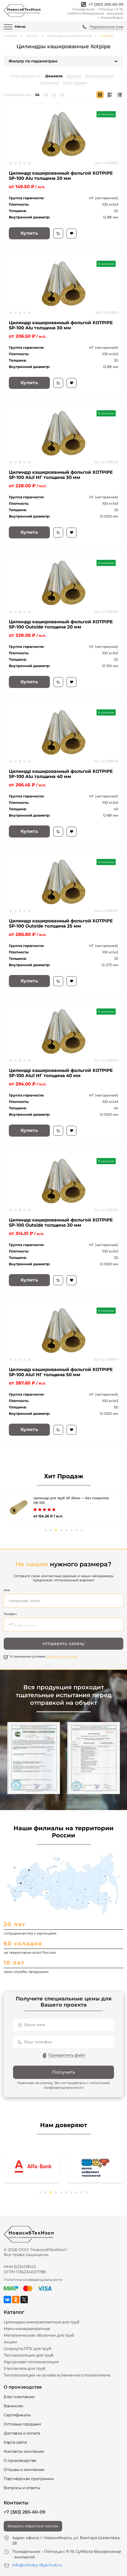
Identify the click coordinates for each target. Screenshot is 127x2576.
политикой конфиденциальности (77, 2085)
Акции (10, 2342)
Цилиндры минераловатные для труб (42, 2322)
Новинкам (49, 82)
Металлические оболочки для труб (39, 2335)
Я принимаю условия (44, 1656)
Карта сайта (15, 2442)
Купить (29, 233)
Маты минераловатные (27, 2328)
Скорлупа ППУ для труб (27, 2348)
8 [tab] (82, 1530)
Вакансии (13, 2406)
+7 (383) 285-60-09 (105, 4)
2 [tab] (51, 1530)
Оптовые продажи (22, 2424)
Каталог (32, 36)
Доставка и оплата (22, 2433)
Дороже (74, 76)
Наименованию (99, 76)
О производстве (20, 2460)
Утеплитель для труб (24, 2368)
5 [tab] (66, 1530)
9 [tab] (82, 2192)
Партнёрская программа (28, 2478)
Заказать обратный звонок (32, 2526)
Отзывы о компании (24, 2469)
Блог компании (19, 2396)
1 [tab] (45, 1530)
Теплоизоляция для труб (29, 2355)
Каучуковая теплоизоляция (31, 2362)
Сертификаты (17, 2415)
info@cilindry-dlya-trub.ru (37, 2565)
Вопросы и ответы (22, 2487)
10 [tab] (87, 2192)
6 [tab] (71, 1530)
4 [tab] (61, 1530)
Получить (63, 2072)
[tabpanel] (63, 1507)
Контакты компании (24, 2451)
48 (45, 94)
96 (62, 94)
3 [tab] (56, 1530)
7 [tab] (76, 1530)
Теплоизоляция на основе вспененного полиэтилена (57, 2375)
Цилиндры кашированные (69, 36)
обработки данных (62, 1656)
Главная (10, 36)
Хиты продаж (75, 82)
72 (54, 94)
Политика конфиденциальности (33, 2279)
